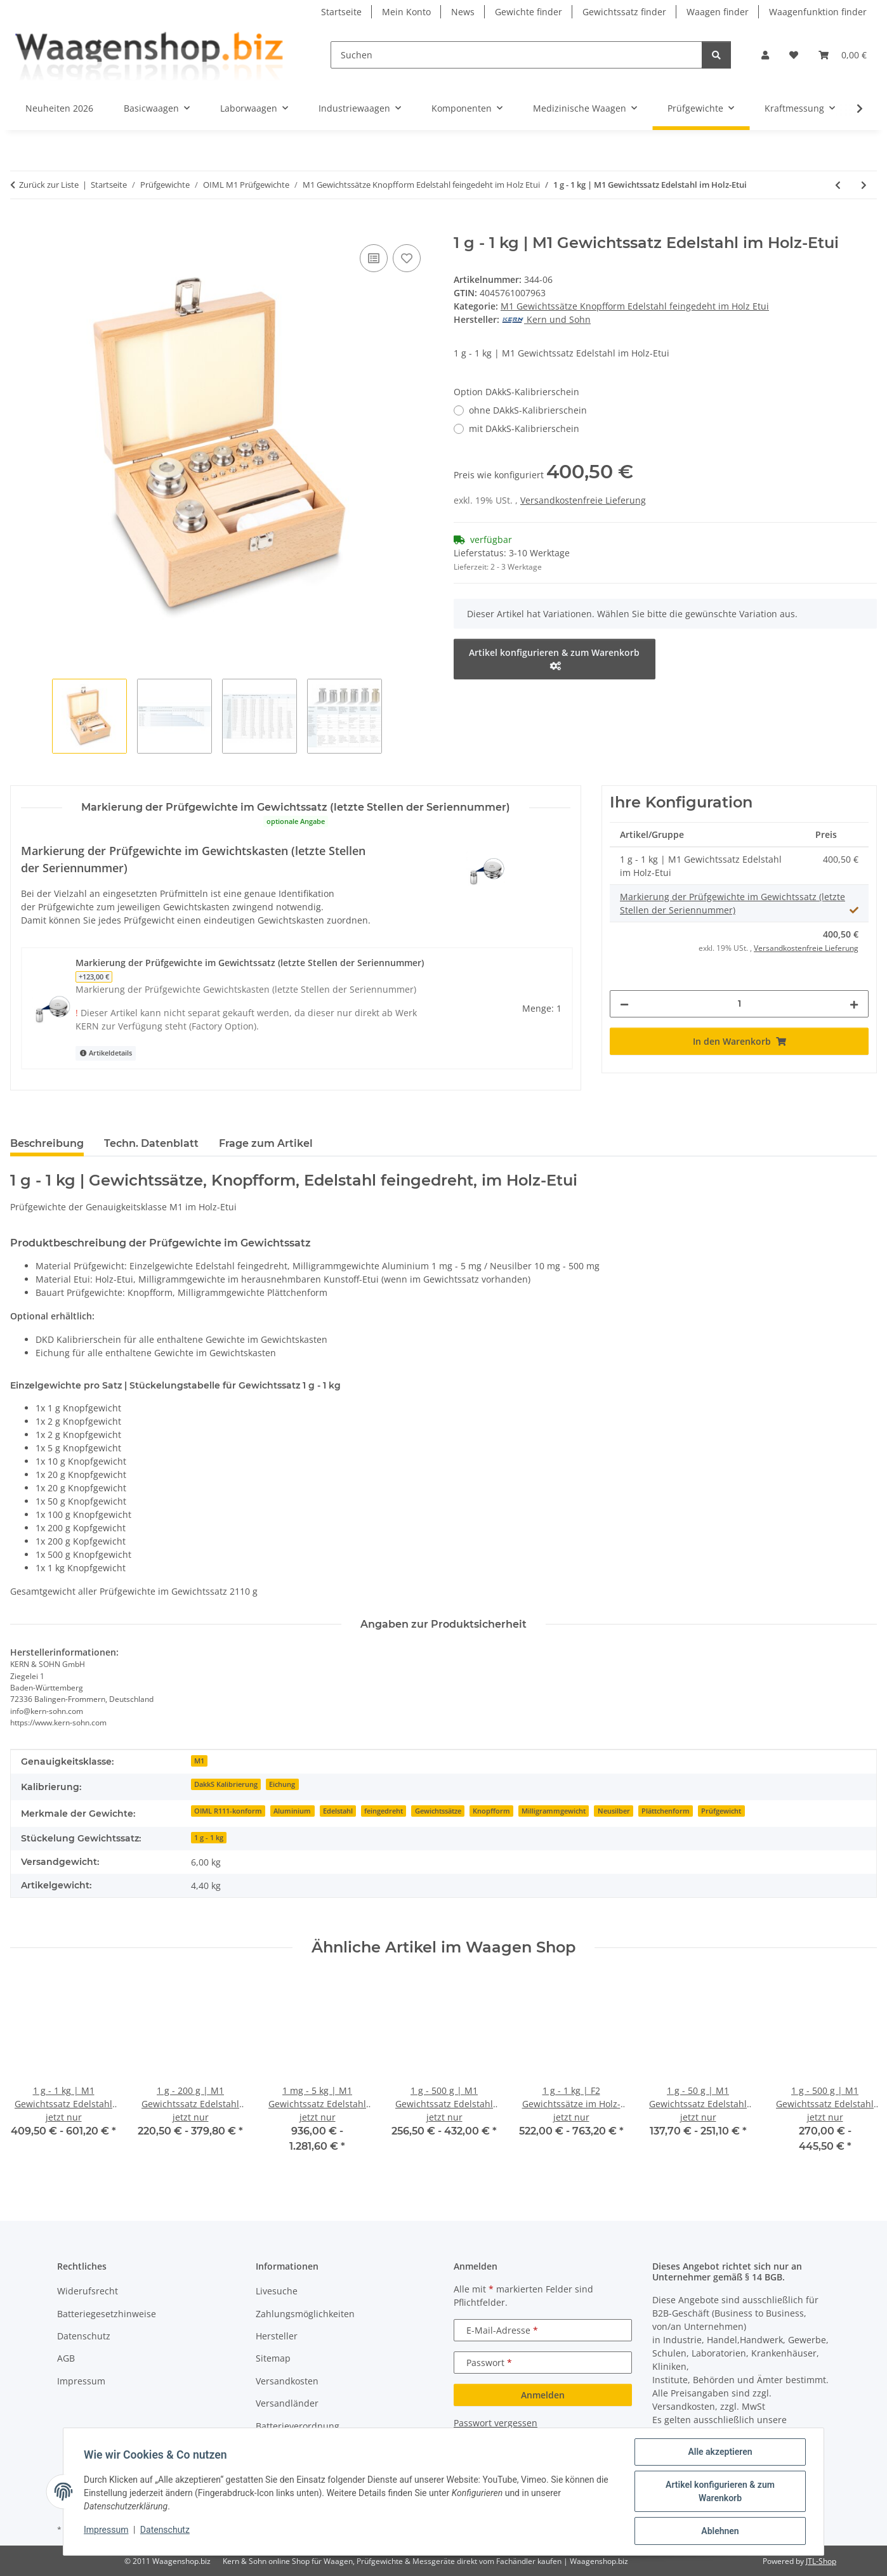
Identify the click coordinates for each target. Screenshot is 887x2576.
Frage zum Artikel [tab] (266, 1143)
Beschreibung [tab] (47, 1143)
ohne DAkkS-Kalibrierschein (528, 410)
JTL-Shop (821, 2561)
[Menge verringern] (624, 1004)
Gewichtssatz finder (624, 12)
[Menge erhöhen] (854, 1004)
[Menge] (739, 1004)
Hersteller (277, 2336)
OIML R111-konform (228, 1811)
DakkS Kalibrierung (226, 1784)
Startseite (341, 12)
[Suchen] (516, 55)
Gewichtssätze (438, 1811)
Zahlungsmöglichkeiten (305, 2314)
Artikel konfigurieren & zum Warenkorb (720, 2491)
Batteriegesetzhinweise (106, 2314)
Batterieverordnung (297, 2426)
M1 (199, 1760)
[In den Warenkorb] (20, 227)
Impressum (106, 2530)
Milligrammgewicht (554, 1811)
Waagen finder (718, 12)
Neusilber (614, 1811)
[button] (765, 55)
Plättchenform (665, 1811)
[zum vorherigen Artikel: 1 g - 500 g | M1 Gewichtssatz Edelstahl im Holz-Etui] (838, 185)
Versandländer (287, 2403)
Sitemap (273, 2358)
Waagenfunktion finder (818, 12)
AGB (66, 2358)
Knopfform (491, 1811)
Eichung (282, 1784)
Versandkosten (287, 2381)
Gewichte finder (528, 12)
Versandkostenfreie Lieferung (583, 500)
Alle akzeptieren (720, 2452)
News (463, 12)
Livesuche (277, 2291)
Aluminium (292, 1811)
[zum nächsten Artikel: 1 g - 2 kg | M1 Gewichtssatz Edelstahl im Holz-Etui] (864, 185)
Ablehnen (720, 2531)
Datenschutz (165, 2530)
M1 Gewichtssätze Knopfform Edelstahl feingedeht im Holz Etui (635, 306)
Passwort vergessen (495, 2423)
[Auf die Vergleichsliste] (374, 258)
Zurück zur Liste (49, 184)
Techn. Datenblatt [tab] (151, 1143)
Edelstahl (338, 1811)
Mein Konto (406, 12)
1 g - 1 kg (208, 1837)
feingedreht (383, 1811)
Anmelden (543, 2395)
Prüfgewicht (721, 1811)
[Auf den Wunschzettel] (407, 258)
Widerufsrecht (87, 2291)
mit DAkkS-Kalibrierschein (524, 428)
